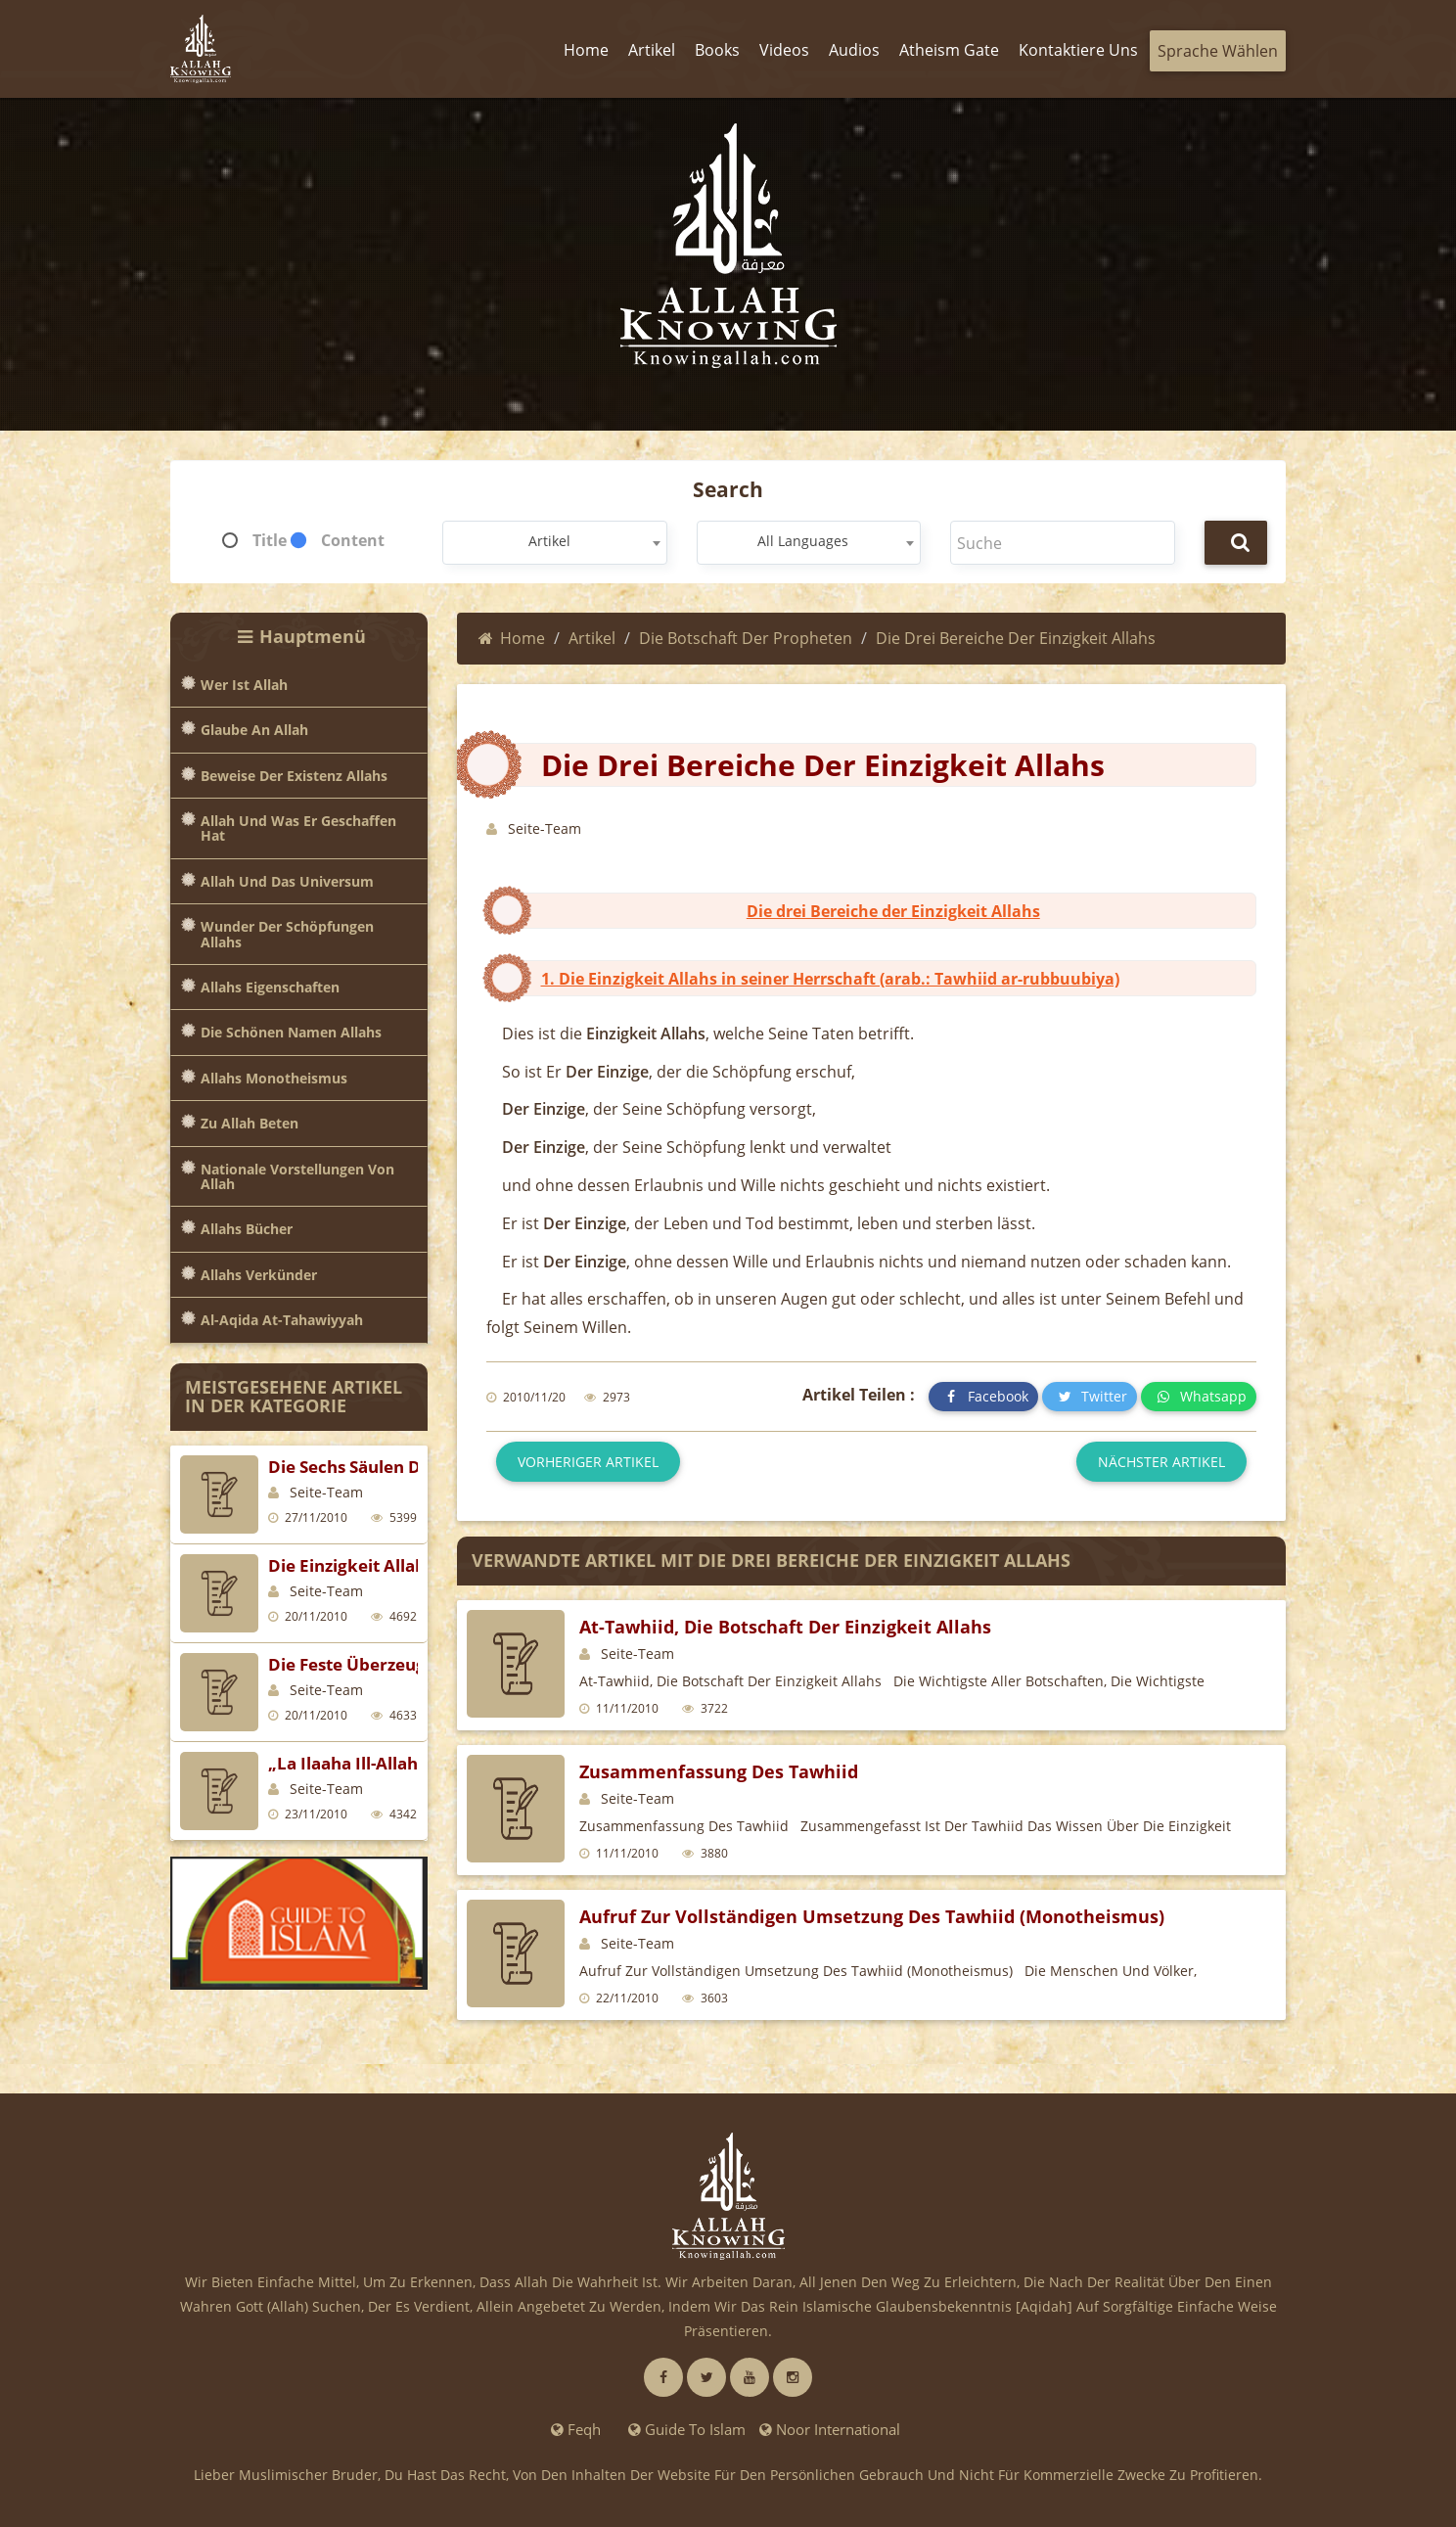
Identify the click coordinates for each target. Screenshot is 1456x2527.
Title (269, 540)
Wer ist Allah (244, 684)
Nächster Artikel (1161, 1461)
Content (353, 540)
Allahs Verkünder (259, 1274)
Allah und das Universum (287, 881)
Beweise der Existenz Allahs (294, 775)
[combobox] (554, 543)
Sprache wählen (1218, 51)
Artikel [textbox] (549, 540)
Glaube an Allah (254, 729)
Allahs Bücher (247, 1228)
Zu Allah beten (249, 1123)
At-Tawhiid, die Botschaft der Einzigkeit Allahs (785, 1626)
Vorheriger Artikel (588, 1461)
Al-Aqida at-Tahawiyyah (282, 1319)
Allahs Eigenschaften (270, 987)
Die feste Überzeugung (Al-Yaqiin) (407, 1664)
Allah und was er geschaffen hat (298, 828)
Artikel (592, 638)
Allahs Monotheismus (274, 1078)
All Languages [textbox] (802, 540)
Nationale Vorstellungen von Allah (297, 1177)
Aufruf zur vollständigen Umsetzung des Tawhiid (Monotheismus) (871, 1916)
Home (511, 638)
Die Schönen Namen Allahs (291, 1032)
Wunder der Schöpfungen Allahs (287, 934)
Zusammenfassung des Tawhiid (718, 1771)
